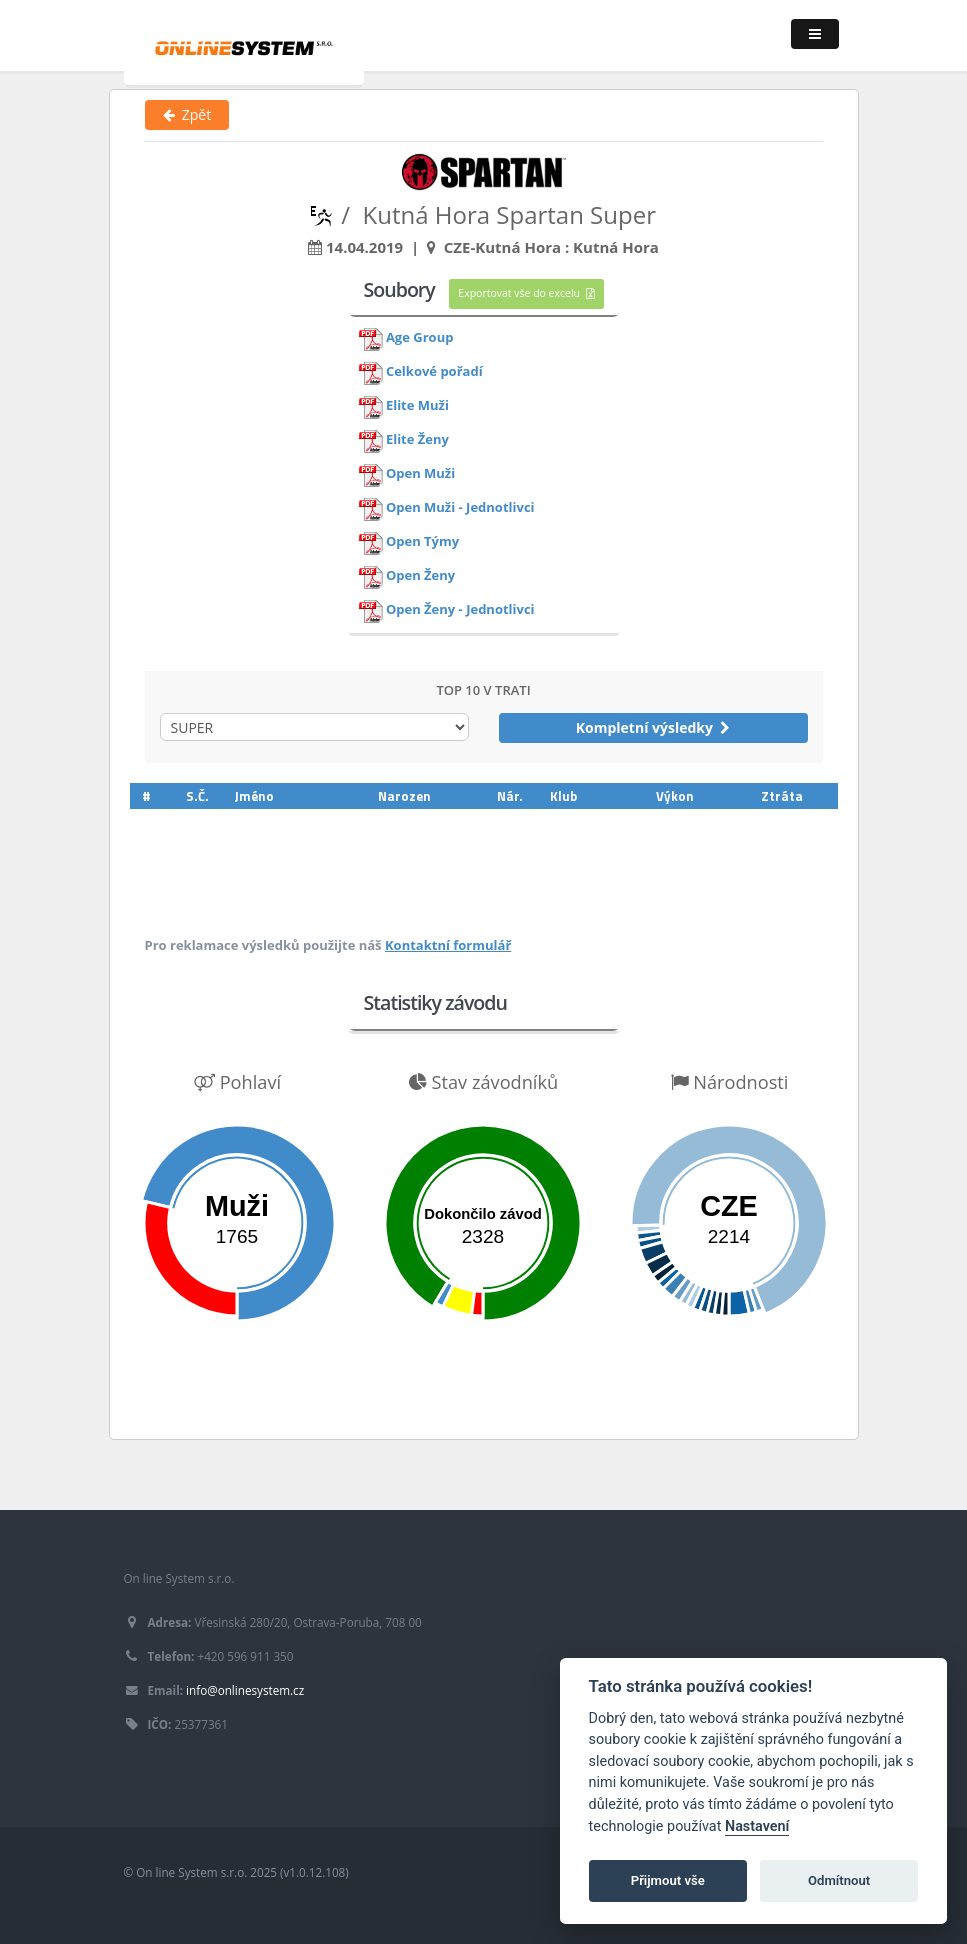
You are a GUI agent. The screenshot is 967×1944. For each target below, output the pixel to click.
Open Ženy (420, 576)
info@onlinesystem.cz (245, 1690)
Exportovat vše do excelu (526, 293)
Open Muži (420, 474)
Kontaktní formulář (448, 945)
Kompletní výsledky (653, 727)
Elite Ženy (417, 440)
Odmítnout (839, 1880)
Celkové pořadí (434, 372)
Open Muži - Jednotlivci (460, 508)
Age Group (420, 338)
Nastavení (757, 1826)
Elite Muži (417, 406)
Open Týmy (422, 542)
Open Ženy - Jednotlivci (460, 610)
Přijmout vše (668, 1880)
